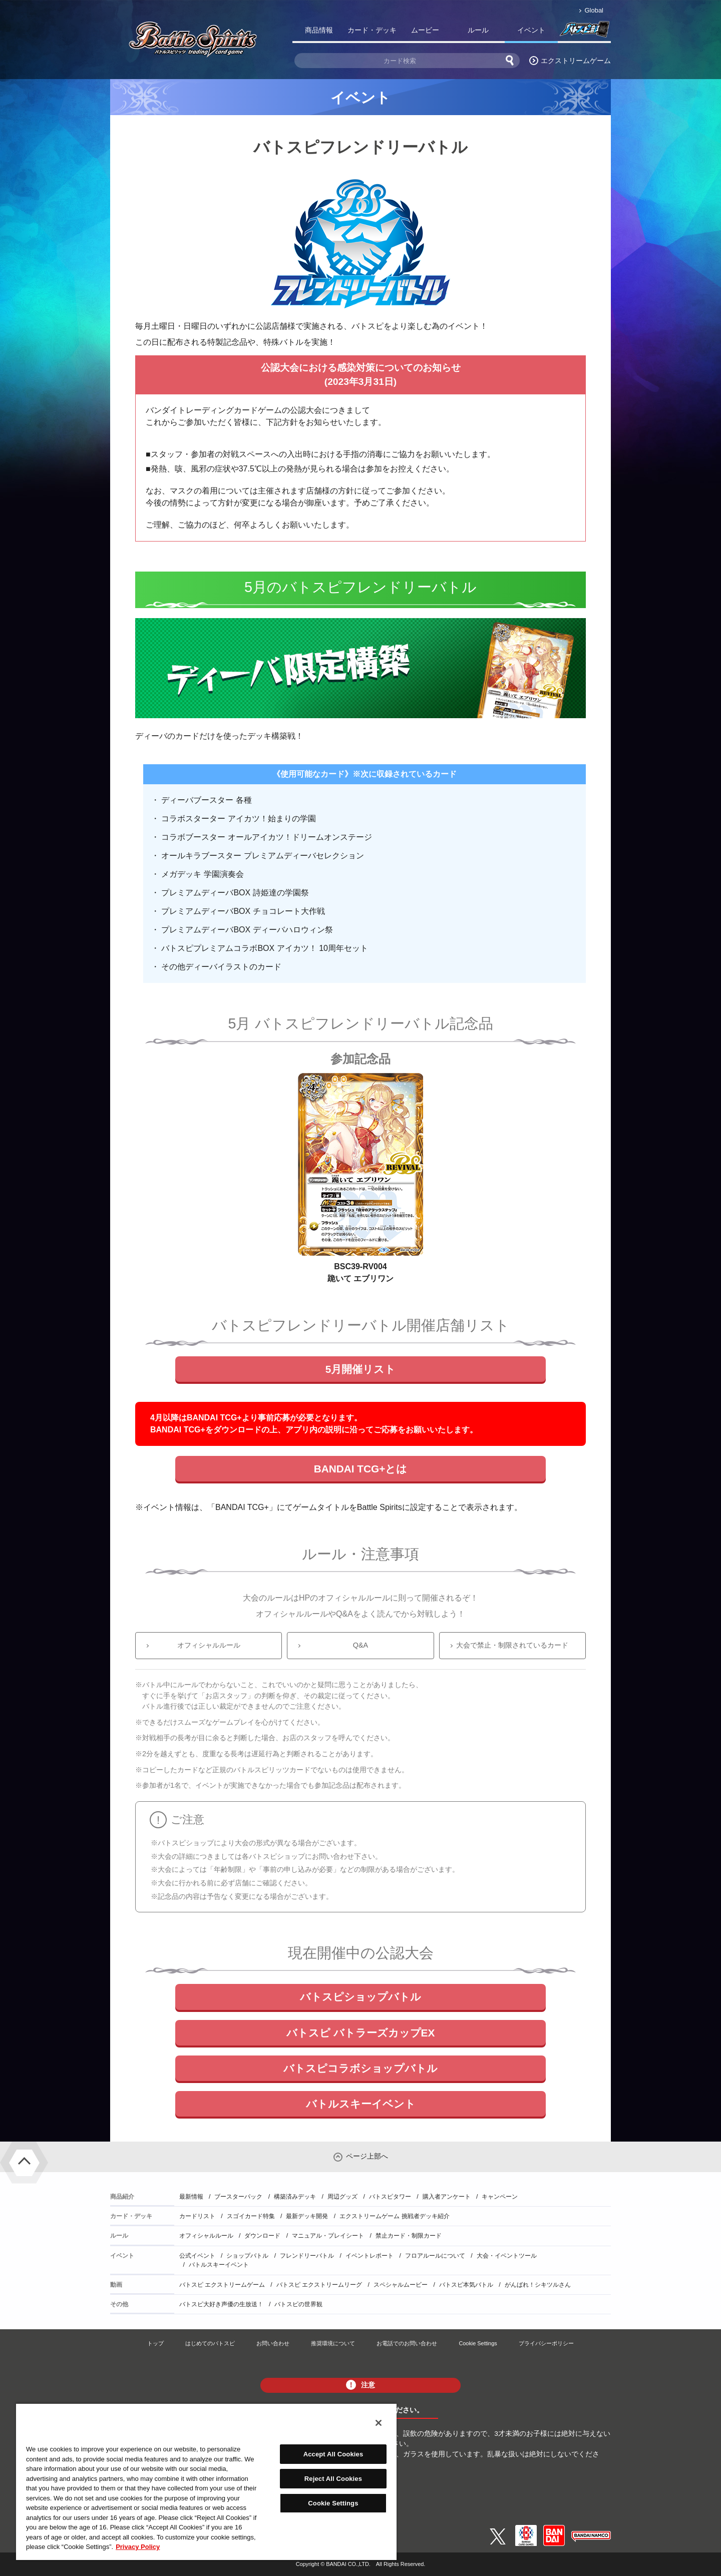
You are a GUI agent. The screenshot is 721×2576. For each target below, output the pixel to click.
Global (594, 10)
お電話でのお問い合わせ (407, 2343)
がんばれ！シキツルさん (538, 2284)
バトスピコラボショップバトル (360, 2068)
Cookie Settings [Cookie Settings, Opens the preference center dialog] (333, 2503)
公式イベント (197, 2255)
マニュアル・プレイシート (328, 2235)
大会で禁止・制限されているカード (512, 1645)
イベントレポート (369, 2255)
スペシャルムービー (401, 2284)
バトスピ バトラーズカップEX (360, 2032)
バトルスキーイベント (361, 2104)
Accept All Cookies (333, 2454)
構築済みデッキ (295, 2196)
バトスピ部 (584, 32)
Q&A (360, 1645)
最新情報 (191, 2196)
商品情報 (319, 30)
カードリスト (197, 2216)
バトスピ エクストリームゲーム (222, 2284)
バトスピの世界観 (298, 2304)
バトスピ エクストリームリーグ (319, 2284)
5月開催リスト (360, 1369)
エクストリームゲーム (576, 61)
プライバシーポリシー (546, 2343)
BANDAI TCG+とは (361, 1468)
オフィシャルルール (208, 1645)
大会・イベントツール (507, 2255)
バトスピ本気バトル (466, 2284)
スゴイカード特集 (251, 2216)
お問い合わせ (272, 2343)
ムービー (425, 30)
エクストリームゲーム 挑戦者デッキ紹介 (394, 2216)
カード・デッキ (372, 30)
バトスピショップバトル (360, 1996)
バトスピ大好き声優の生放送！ (221, 2304)
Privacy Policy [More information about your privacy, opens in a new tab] (138, 2546)
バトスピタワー (390, 2196)
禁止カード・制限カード (409, 2235)
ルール (478, 30)
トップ (155, 2343)
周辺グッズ (342, 2196)
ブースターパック (238, 2196)
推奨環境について (333, 2343)
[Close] (379, 2423)
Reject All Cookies (333, 2478)
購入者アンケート (447, 2196)
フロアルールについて (435, 2255)
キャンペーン (500, 2196)
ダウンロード (262, 2235)
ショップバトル (247, 2255)
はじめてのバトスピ (210, 2343)
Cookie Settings (478, 2343)
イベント (531, 30)
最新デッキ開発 (307, 2216)
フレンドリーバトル (307, 2255)
